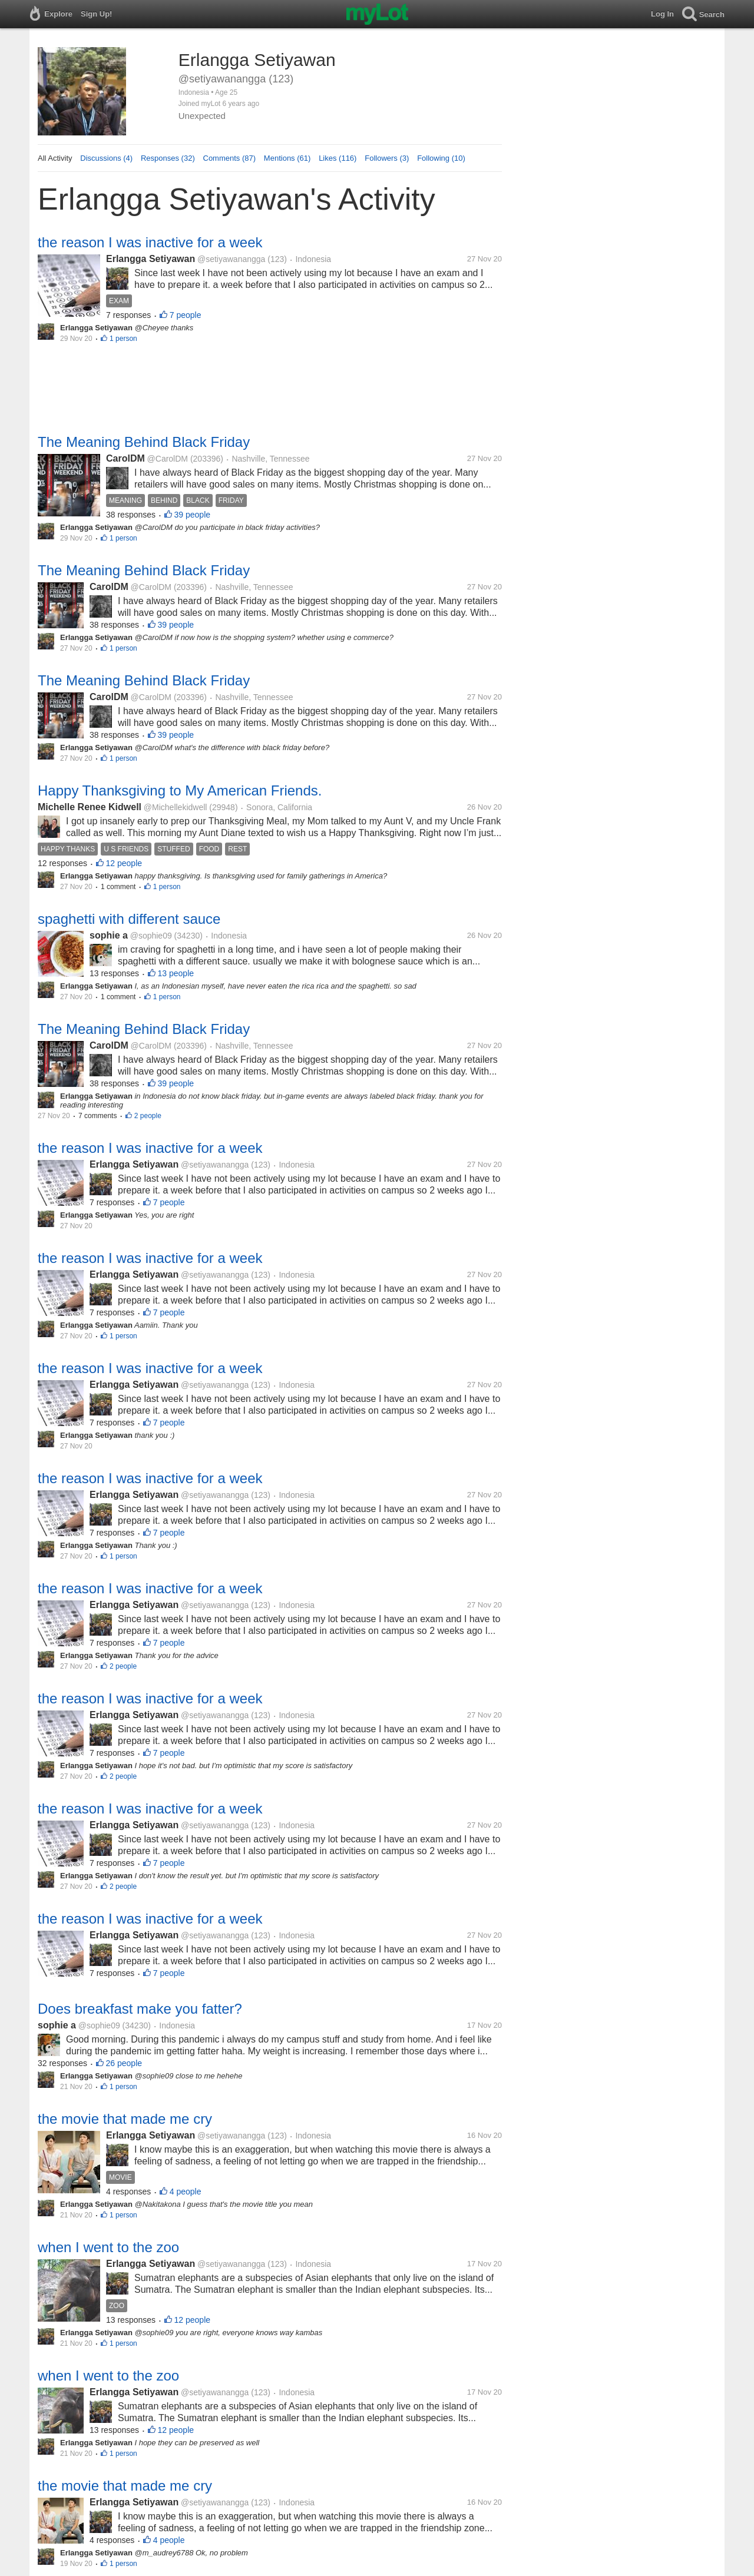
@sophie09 (151, 935)
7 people (185, 315)
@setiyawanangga (231, 259)
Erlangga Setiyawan (150, 259)
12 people (124, 863)
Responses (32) (168, 158)
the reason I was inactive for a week (150, 242)
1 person (123, 338)
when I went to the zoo (108, 2247)
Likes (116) (337, 158)
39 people (192, 514)
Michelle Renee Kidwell (89, 807)
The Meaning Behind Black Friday (144, 442)
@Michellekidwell (175, 807)
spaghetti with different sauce (129, 919)
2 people (147, 1116)
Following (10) (441, 158)
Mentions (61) (287, 158)
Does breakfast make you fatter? (140, 2009)
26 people (124, 2063)
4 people (185, 2191)
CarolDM (125, 458)
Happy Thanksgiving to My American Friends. (180, 790)
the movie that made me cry (125, 2119)
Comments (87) (229, 158)
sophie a (109, 935)
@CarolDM (167, 458)
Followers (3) (387, 158)
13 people (176, 973)
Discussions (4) (106, 158)
